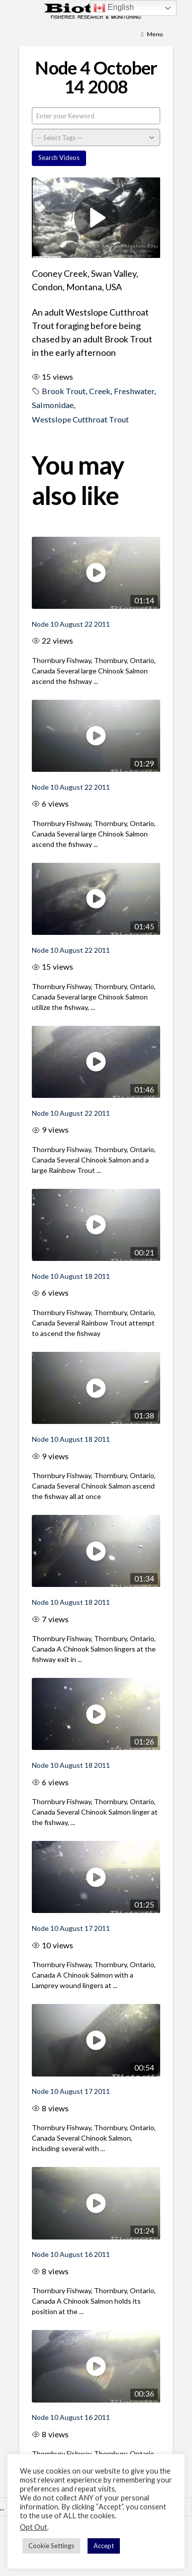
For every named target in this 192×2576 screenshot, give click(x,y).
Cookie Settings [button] (51, 2546)
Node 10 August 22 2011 (71, 624)
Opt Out (33, 2527)
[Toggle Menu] (152, 34)
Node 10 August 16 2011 (71, 2254)
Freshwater (134, 391)
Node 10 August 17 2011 (71, 1928)
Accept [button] (104, 2546)
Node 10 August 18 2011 (71, 1276)
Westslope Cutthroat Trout (80, 419)
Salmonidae (53, 405)
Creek (99, 391)
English (114, 8)
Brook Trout (64, 391)
